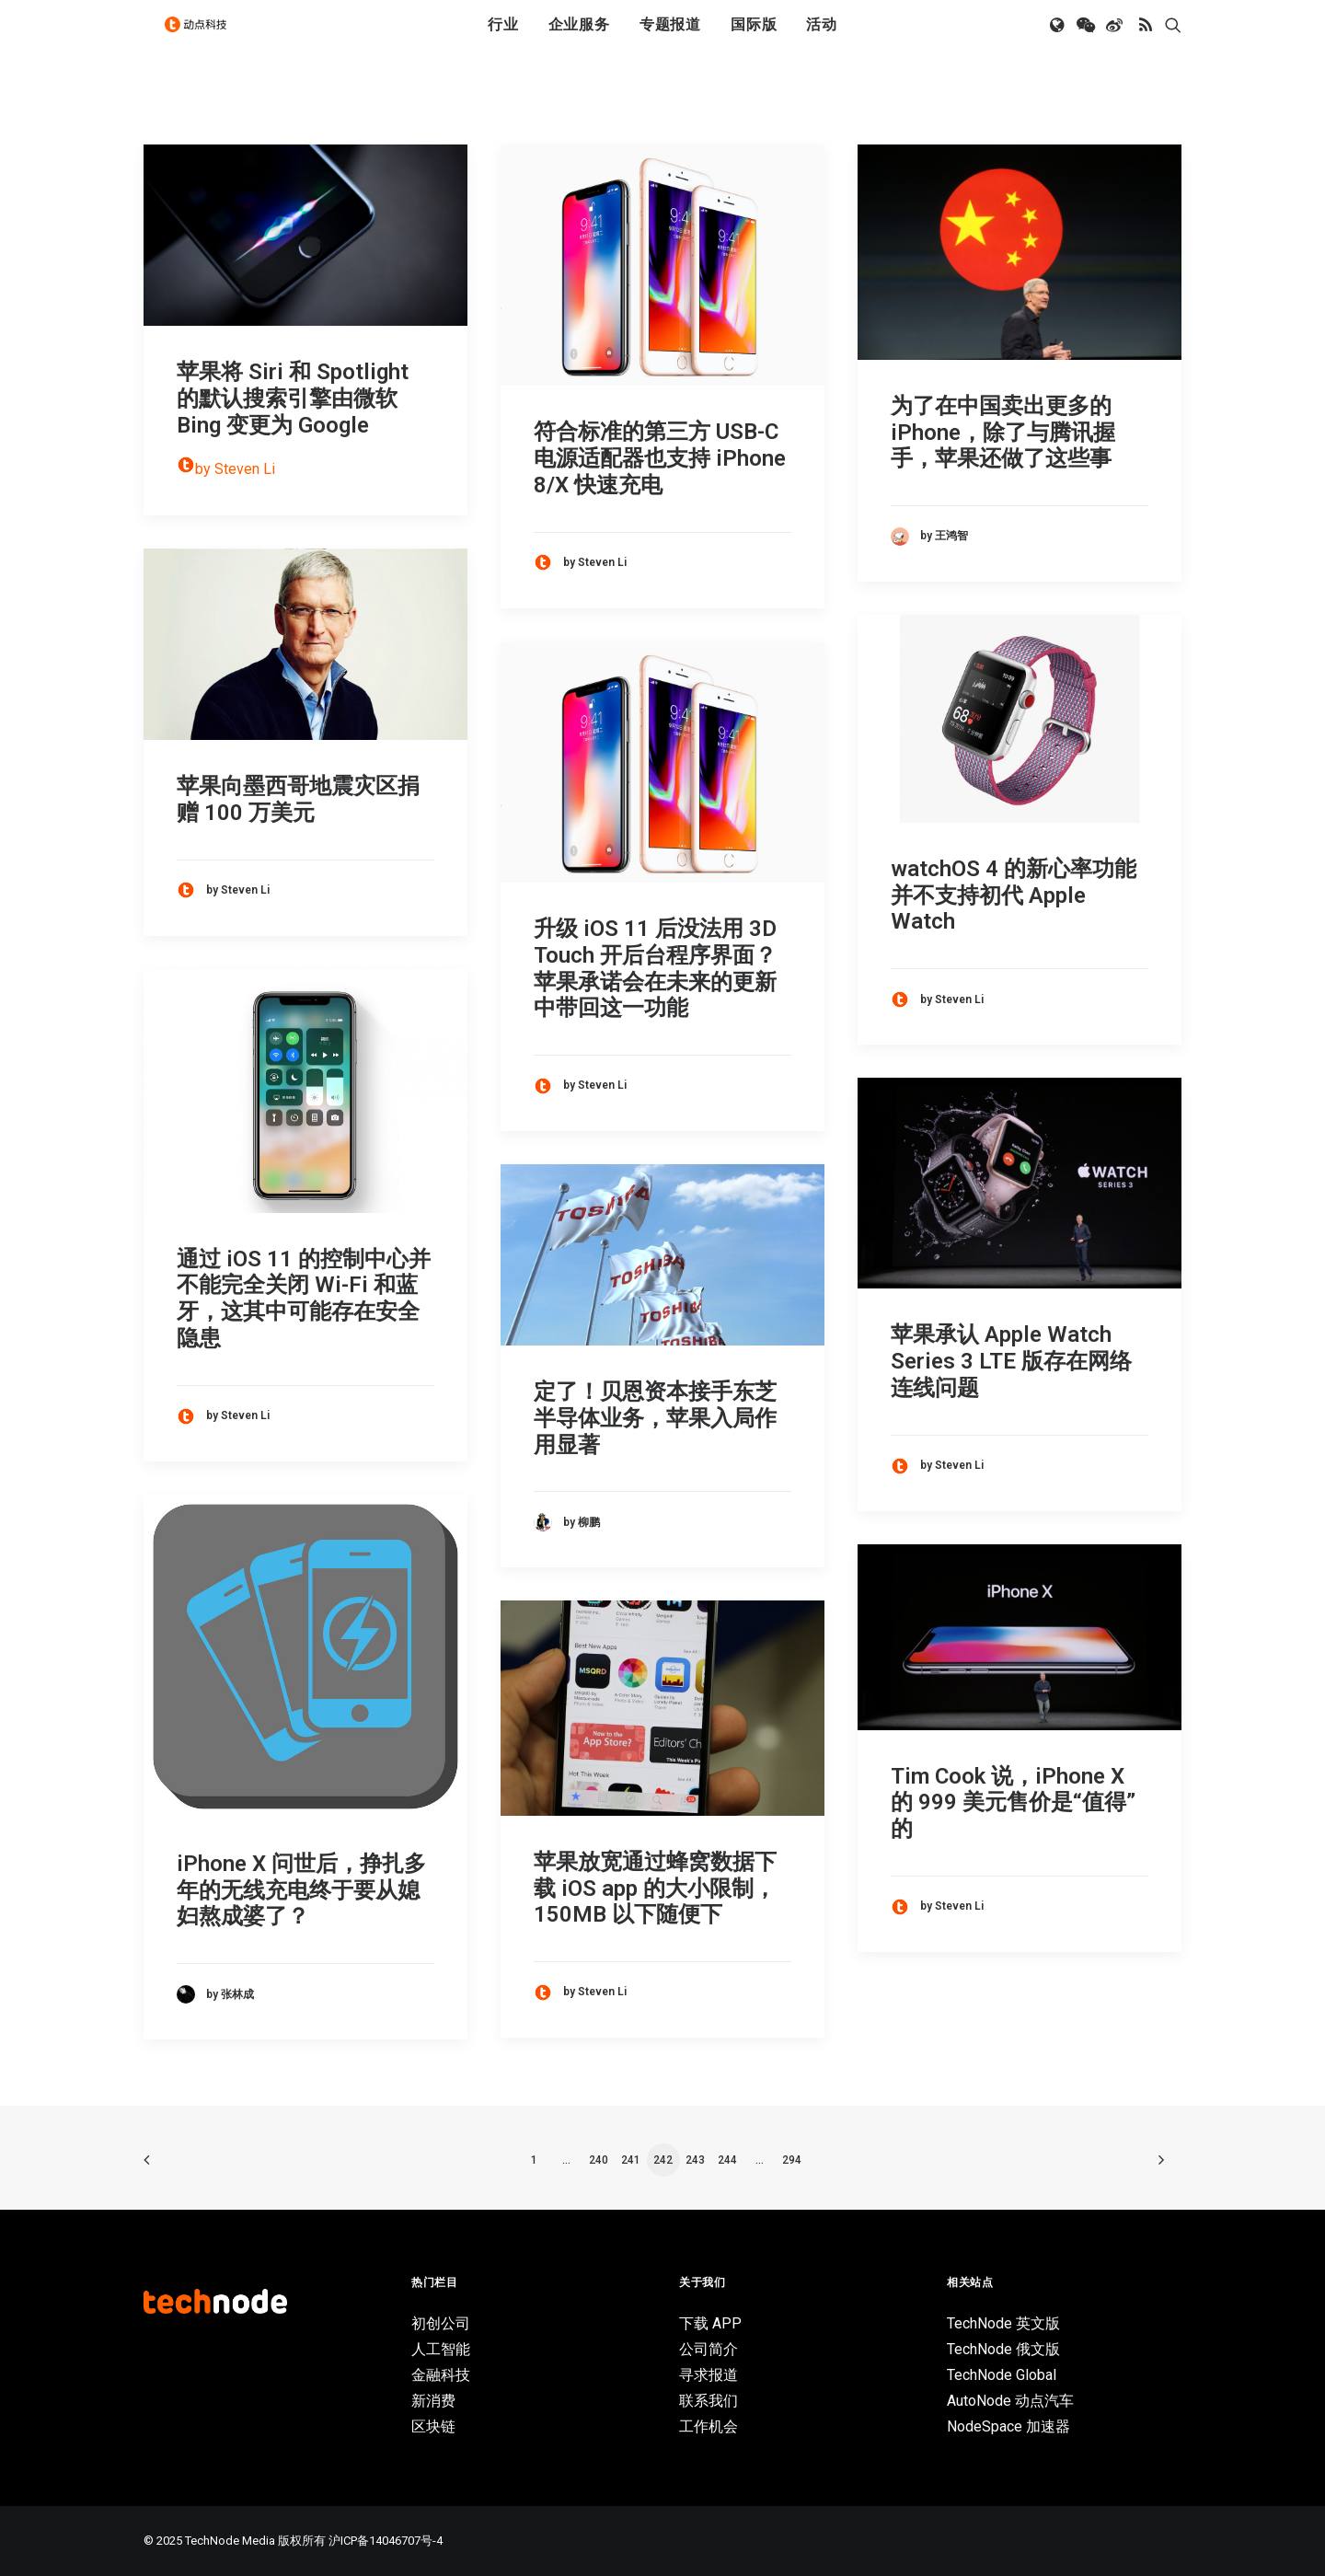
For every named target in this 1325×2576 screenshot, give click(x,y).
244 (727, 2160)
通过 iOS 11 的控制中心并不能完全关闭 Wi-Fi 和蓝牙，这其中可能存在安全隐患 (304, 1298)
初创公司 (440, 2323)
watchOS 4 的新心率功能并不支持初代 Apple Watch (1013, 895)
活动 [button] (821, 39)
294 (791, 2160)
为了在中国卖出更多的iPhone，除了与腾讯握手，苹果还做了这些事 (1003, 432)
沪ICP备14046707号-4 (385, 2540)
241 (630, 2160)
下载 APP (710, 2323)
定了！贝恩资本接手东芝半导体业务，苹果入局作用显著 (655, 1418)
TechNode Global (1001, 2375)
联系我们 (708, 2400)
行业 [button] (503, 39)
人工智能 (440, 2349)
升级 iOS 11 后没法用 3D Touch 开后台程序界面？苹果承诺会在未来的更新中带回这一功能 (655, 968)
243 (695, 2160)
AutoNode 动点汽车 (1010, 2400)
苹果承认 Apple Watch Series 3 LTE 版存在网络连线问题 (1011, 1361)
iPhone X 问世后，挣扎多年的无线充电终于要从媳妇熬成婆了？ (301, 1890)
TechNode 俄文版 (1003, 2349)
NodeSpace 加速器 (1008, 2426)
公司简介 (708, 2349)
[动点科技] (202, 39)
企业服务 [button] (579, 39)
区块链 (433, 2426)
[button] (1058, 39)
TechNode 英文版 (1003, 2323)
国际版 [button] (754, 39)
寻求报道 (708, 2375)
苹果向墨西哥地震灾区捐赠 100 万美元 (298, 799)
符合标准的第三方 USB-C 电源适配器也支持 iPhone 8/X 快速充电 (660, 458)
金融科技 (440, 2375)
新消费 (433, 2400)
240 (598, 2160)
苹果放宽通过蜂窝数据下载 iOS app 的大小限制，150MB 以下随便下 (655, 1888)
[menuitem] (503, 39)
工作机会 (708, 2426)
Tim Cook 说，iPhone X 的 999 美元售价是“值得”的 (1013, 1802)
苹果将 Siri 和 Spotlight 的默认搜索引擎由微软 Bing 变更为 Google (293, 398)
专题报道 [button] (670, 39)
